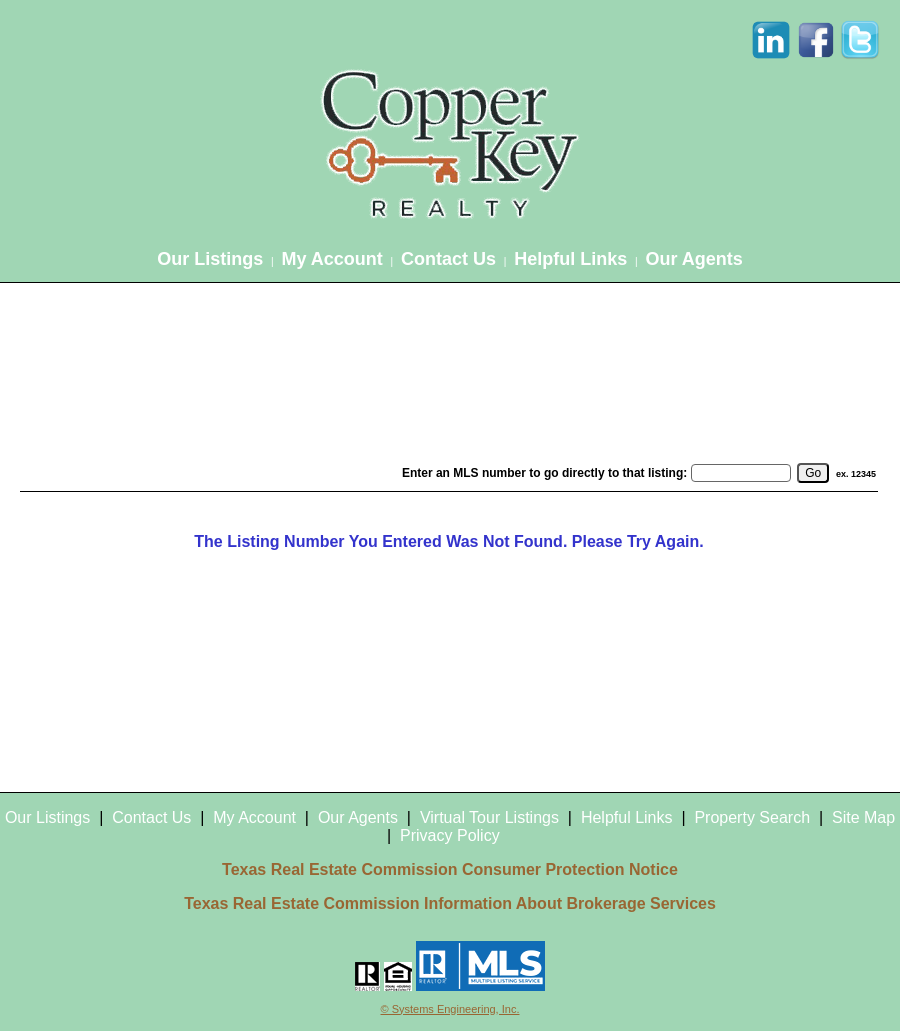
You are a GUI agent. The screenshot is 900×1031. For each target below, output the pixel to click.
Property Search (752, 817)
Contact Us (448, 259)
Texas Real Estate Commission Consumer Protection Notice (450, 869)
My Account (331, 259)
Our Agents (693, 259)
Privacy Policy (450, 835)
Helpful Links (570, 259)
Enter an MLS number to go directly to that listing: (544, 473)
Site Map (863, 817)
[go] (813, 473)
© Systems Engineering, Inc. (450, 1009)
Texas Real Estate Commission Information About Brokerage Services (450, 903)
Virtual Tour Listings (489, 817)
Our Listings (210, 259)
